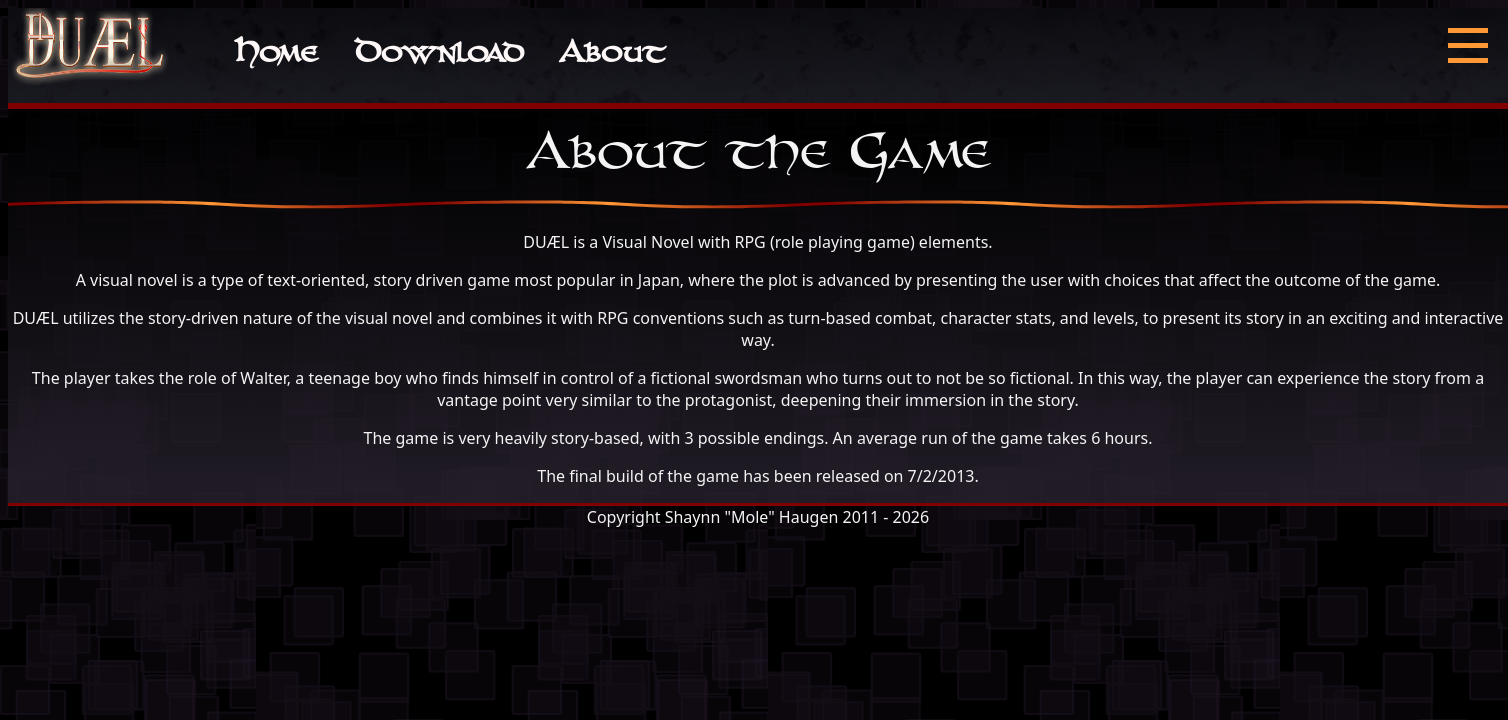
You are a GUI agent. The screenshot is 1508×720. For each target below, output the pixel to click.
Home (275, 55)
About (612, 55)
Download (438, 55)
